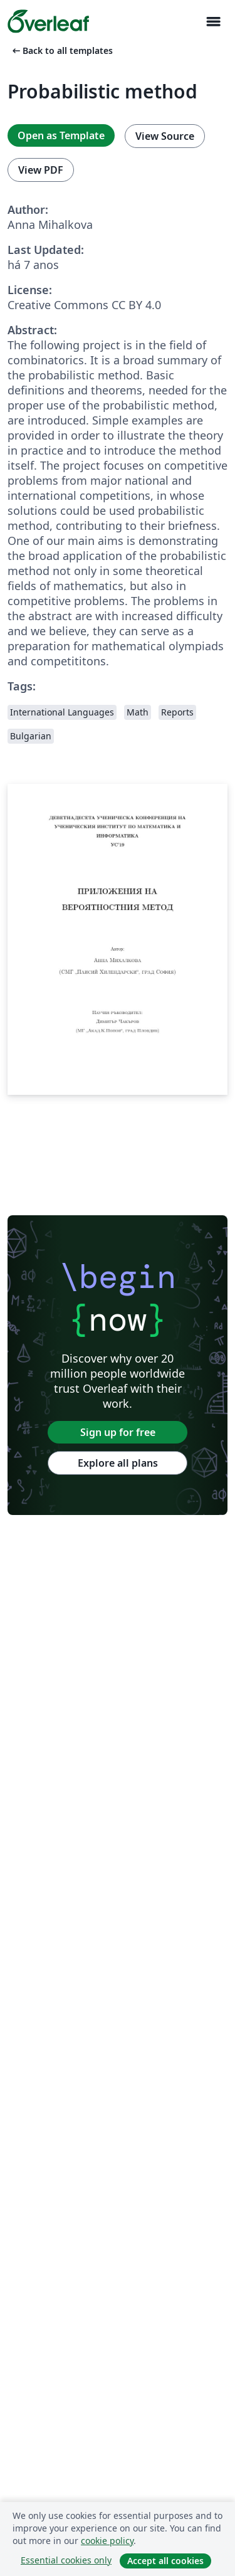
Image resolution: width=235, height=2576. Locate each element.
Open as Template (61, 135)
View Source (164, 136)
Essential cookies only (66, 2560)
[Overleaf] (48, 21)
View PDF (40, 170)
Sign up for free (117, 1432)
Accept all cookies (165, 2561)
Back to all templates (61, 50)
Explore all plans (118, 1463)
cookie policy (107, 2541)
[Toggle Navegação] (213, 21)
